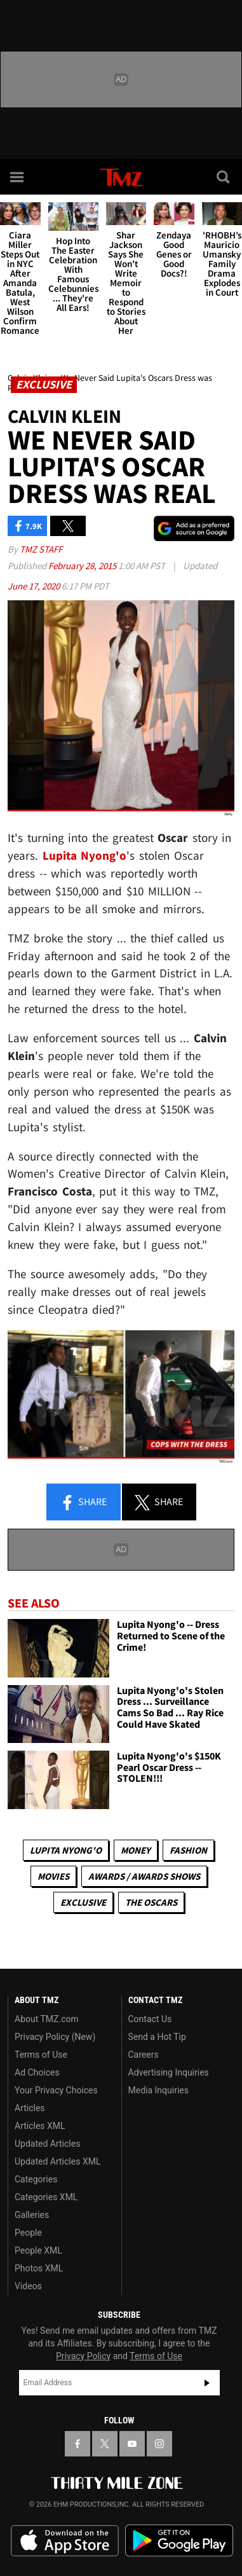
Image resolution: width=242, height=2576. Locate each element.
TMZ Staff (41, 549)
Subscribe (207, 2382)
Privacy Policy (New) (55, 2037)
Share (83, 1502)
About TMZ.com (47, 2019)
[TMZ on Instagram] (159, 2443)
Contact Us (150, 2019)
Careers (143, 2054)
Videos (28, 2286)
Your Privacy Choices (56, 2090)
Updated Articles (47, 2144)
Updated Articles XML (57, 2161)
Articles (30, 2108)
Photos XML (39, 2268)
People (28, 2233)
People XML (38, 2250)
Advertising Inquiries (168, 2072)
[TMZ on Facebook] (77, 2443)
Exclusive (83, 1902)
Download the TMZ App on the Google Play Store (179, 2540)
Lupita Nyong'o (66, 1850)
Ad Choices (37, 2072)
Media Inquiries (158, 2090)
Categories (36, 2179)
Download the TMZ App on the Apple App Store (65, 2541)
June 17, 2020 (35, 586)
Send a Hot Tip (157, 2037)
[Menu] (18, 177)
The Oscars (151, 1902)
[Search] (224, 177)
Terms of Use (41, 2054)
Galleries (32, 2215)
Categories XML (46, 2197)
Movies (53, 1876)
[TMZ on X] (105, 2443)
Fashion (188, 1850)
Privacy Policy (83, 2356)
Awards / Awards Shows (144, 1876)
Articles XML (40, 2126)
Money (136, 1850)
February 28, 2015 (83, 566)
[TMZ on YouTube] (132, 2443)
